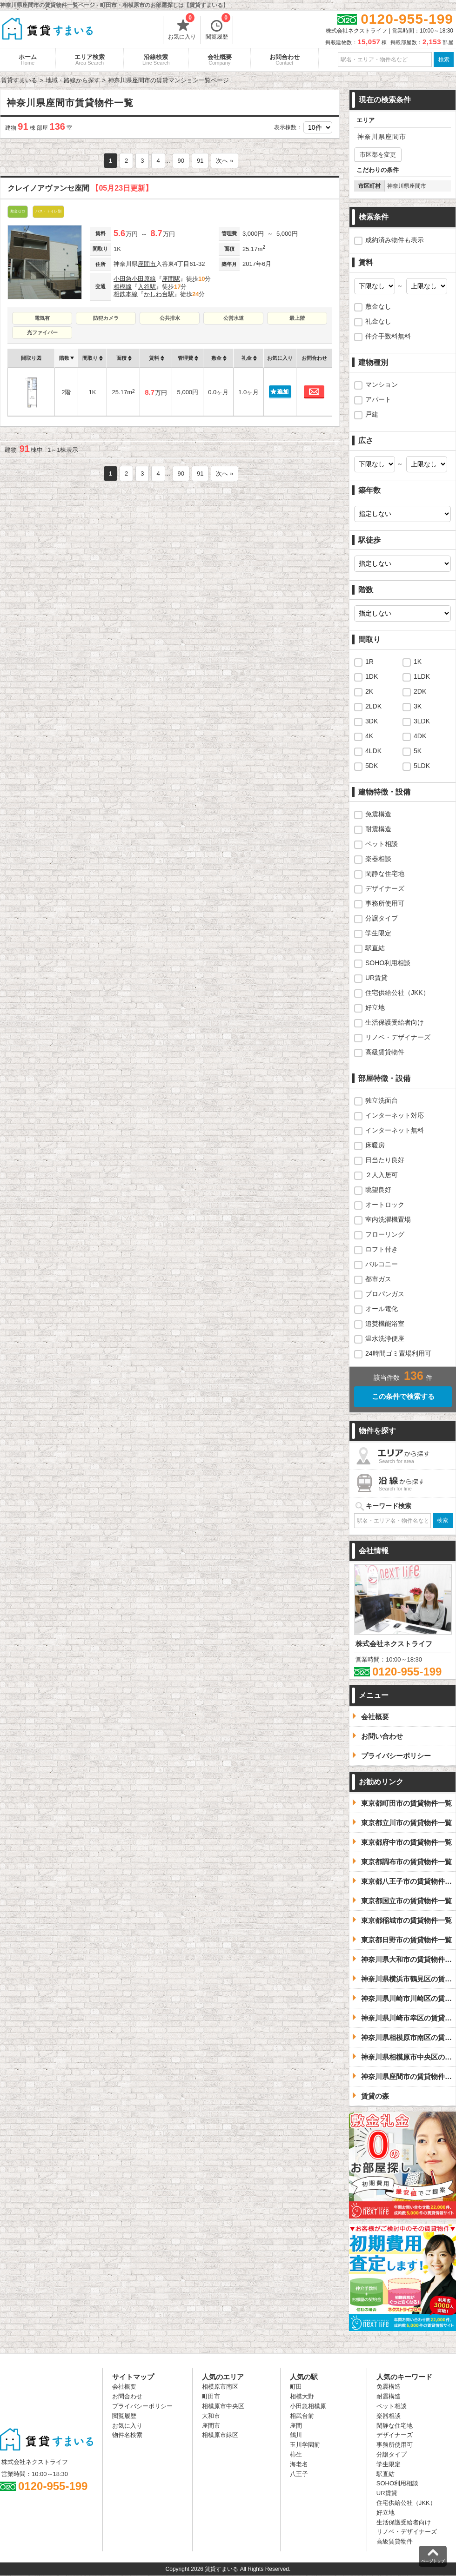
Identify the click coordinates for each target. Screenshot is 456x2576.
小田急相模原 (308, 2406)
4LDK (373, 751)
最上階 (297, 318)
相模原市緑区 (220, 2434)
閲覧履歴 (218, 28)
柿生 (296, 2454)
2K (369, 691)
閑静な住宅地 (384, 873)
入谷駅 (147, 286)
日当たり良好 (384, 1160)
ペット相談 (381, 844)
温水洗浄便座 (384, 1338)
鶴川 (296, 2434)
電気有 (42, 318)
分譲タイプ (381, 918)
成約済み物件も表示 (394, 240)
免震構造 (378, 814)
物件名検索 (127, 2434)
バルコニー (381, 1264)
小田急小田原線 (135, 278)
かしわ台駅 (159, 294)
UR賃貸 (376, 977)
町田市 (211, 2396)
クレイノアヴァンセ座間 (80, 188)
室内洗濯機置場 (388, 1219)
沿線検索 (156, 59)
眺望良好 (378, 1189)
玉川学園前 (305, 2444)
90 (181, 160)
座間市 (147, 263)
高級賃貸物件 (384, 1052)
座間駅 (171, 278)
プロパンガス (384, 1294)
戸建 (371, 414)
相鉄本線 (126, 294)
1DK (371, 676)
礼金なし (378, 321)
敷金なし (378, 306)
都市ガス (378, 1279)
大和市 (211, 2415)
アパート (378, 399)
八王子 (299, 2473)
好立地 (375, 1007)
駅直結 (375, 948)
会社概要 (220, 59)
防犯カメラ (106, 318)
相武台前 (302, 2415)
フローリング (384, 1234)
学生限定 (378, 933)
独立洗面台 (381, 1100)
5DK (371, 765)
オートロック (384, 1204)
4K (369, 736)
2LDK (373, 706)
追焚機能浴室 (384, 1323)
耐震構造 (378, 829)
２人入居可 (381, 1175)
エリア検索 (89, 59)
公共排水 (170, 318)
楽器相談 (378, 858)
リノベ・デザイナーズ (397, 1037)
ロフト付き (381, 1249)
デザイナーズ (384, 888)
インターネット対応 (394, 1115)
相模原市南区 (220, 2386)
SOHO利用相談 (387, 963)
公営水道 (233, 318)
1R (369, 661)
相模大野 (302, 2396)
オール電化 (381, 1308)
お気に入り (182, 28)
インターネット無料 (394, 1130)
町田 (296, 2386)
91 (200, 160)
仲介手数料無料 (388, 336)
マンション (381, 384)
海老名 (299, 2464)
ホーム (28, 59)
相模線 (123, 286)
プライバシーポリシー (142, 2406)
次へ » (224, 160)
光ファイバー (42, 332)
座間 (296, 2425)
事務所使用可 (384, 903)
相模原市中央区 (223, 2406)
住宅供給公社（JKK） (397, 992)
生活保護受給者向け (394, 1022)
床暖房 (375, 1145)
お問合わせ (284, 59)
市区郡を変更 (378, 154)
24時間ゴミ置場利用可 (398, 1353)
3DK (371, 721)
